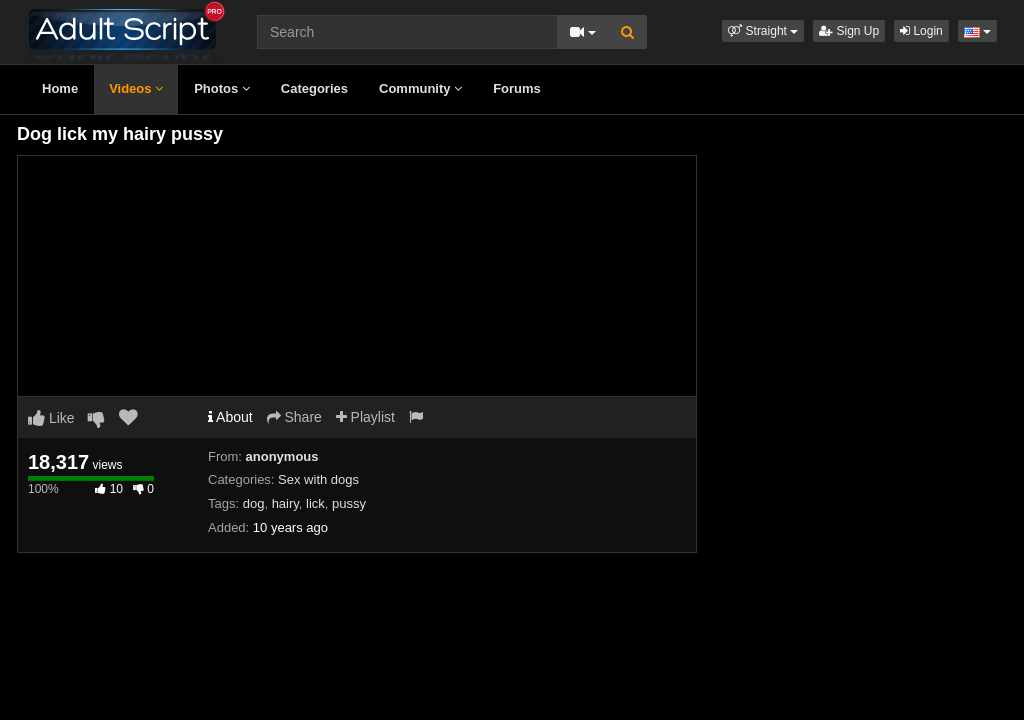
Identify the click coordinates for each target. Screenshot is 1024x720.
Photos (222, 88)
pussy (349, 503)
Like (51, 418)
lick (315, 503)
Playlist (365, 417)
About (230, 417)
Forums (517, 88)
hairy (285, 503)
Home (60, 88)
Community (420, 88)
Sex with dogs (318, 479)
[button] (763, 31)
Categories (314, 88)
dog (254, 503)
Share (294, 417)
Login (921, 31)
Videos (136, 88)
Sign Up (849, 31)
